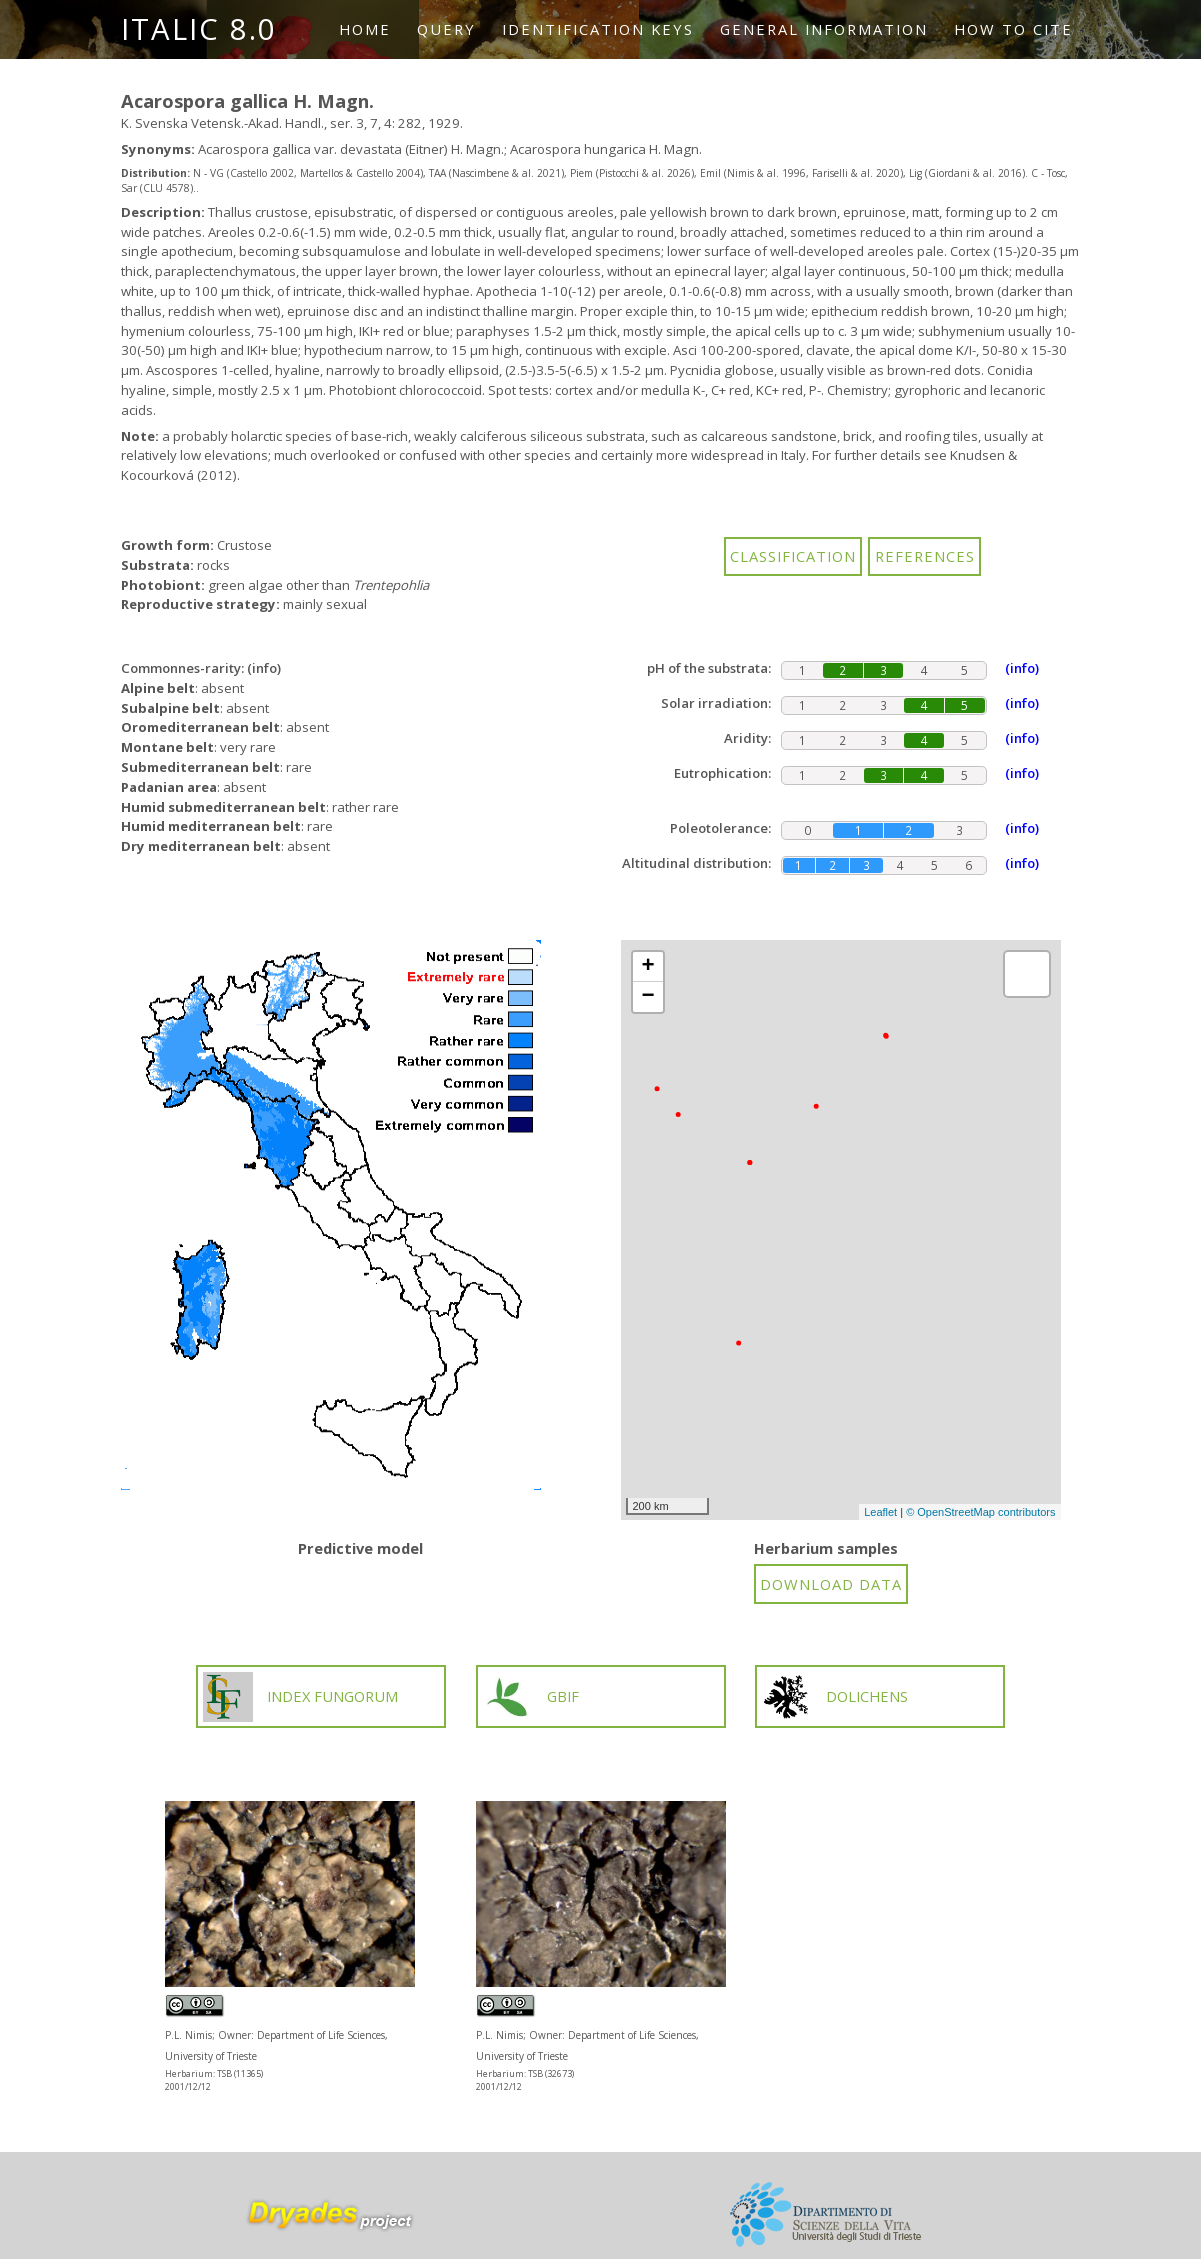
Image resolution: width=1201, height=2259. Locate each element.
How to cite (1013, 29)
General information (824, 29)
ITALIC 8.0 (199, 29)
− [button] (647, 997)
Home (365, 29)
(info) (264, 668)
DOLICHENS (834, 1697)
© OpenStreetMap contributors (980, 1512)
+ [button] (647, 967)
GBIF (530, 1697)
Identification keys (598, 29)
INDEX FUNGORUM (301, 1697)
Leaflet (880, 1512)
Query (446, 29)
